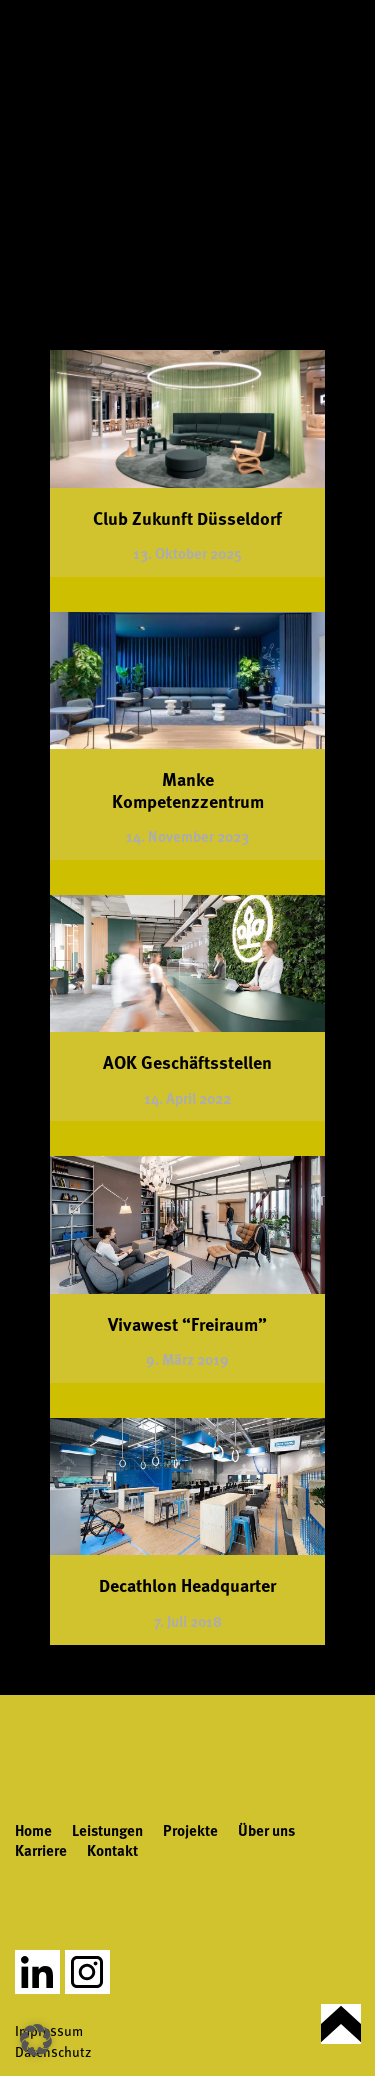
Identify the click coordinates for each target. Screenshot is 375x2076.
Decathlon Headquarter (187, 1585)
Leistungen (107, 1830)
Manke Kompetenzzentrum (188, 790)
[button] (36, 2040)
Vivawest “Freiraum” (187, 1324)
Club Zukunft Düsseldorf (187, 518)
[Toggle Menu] (345, 43)
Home (33, 1830)
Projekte (190, 1830)
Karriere (41, 1850)
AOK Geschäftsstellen (187, 1062)
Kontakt (112, 1850)
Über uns (266, 1830)
